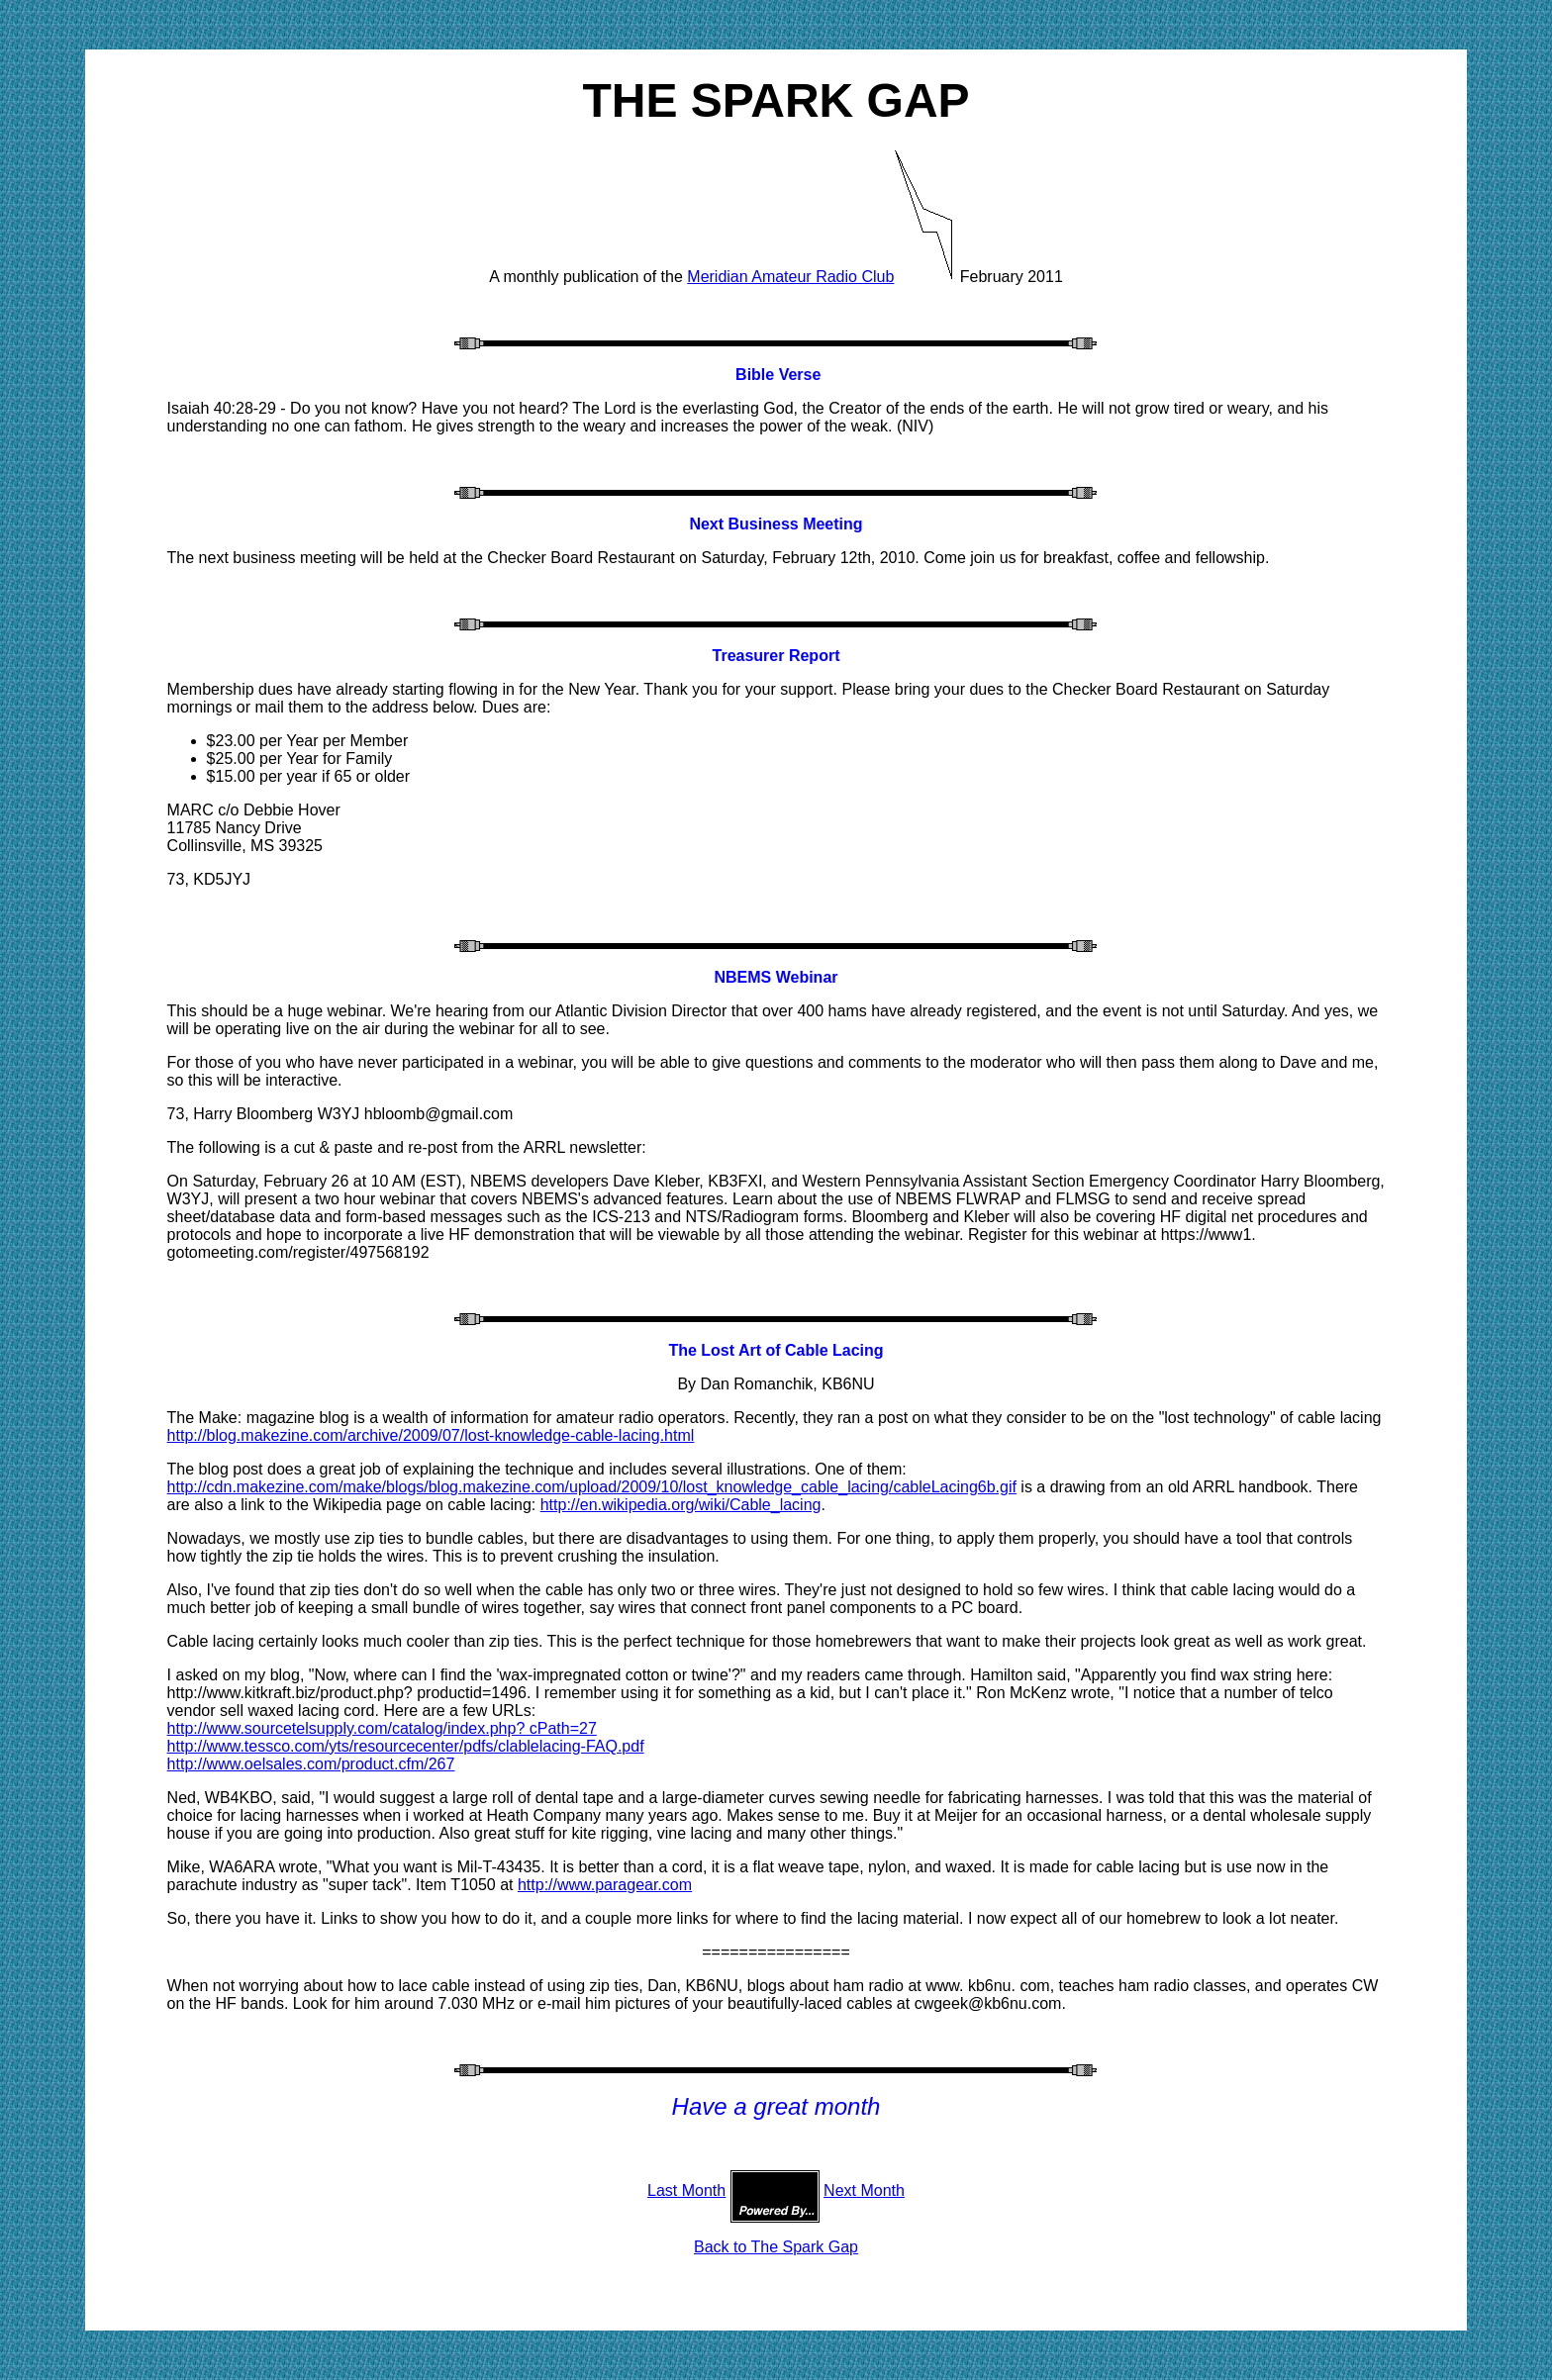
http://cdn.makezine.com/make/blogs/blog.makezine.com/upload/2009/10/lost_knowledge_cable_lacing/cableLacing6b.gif (592, 1486)
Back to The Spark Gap (776, 2246)
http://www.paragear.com (605, 1884)
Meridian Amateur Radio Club (790, 276)
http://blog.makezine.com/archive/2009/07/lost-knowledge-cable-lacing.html (431, 1435)
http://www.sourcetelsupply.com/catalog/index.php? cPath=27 (382, 1728)
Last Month (686, 2190)
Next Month (864, 2190)
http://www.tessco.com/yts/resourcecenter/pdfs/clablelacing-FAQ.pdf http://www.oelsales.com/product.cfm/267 (405, 1755)
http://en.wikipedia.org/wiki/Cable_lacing (681, 1504)
